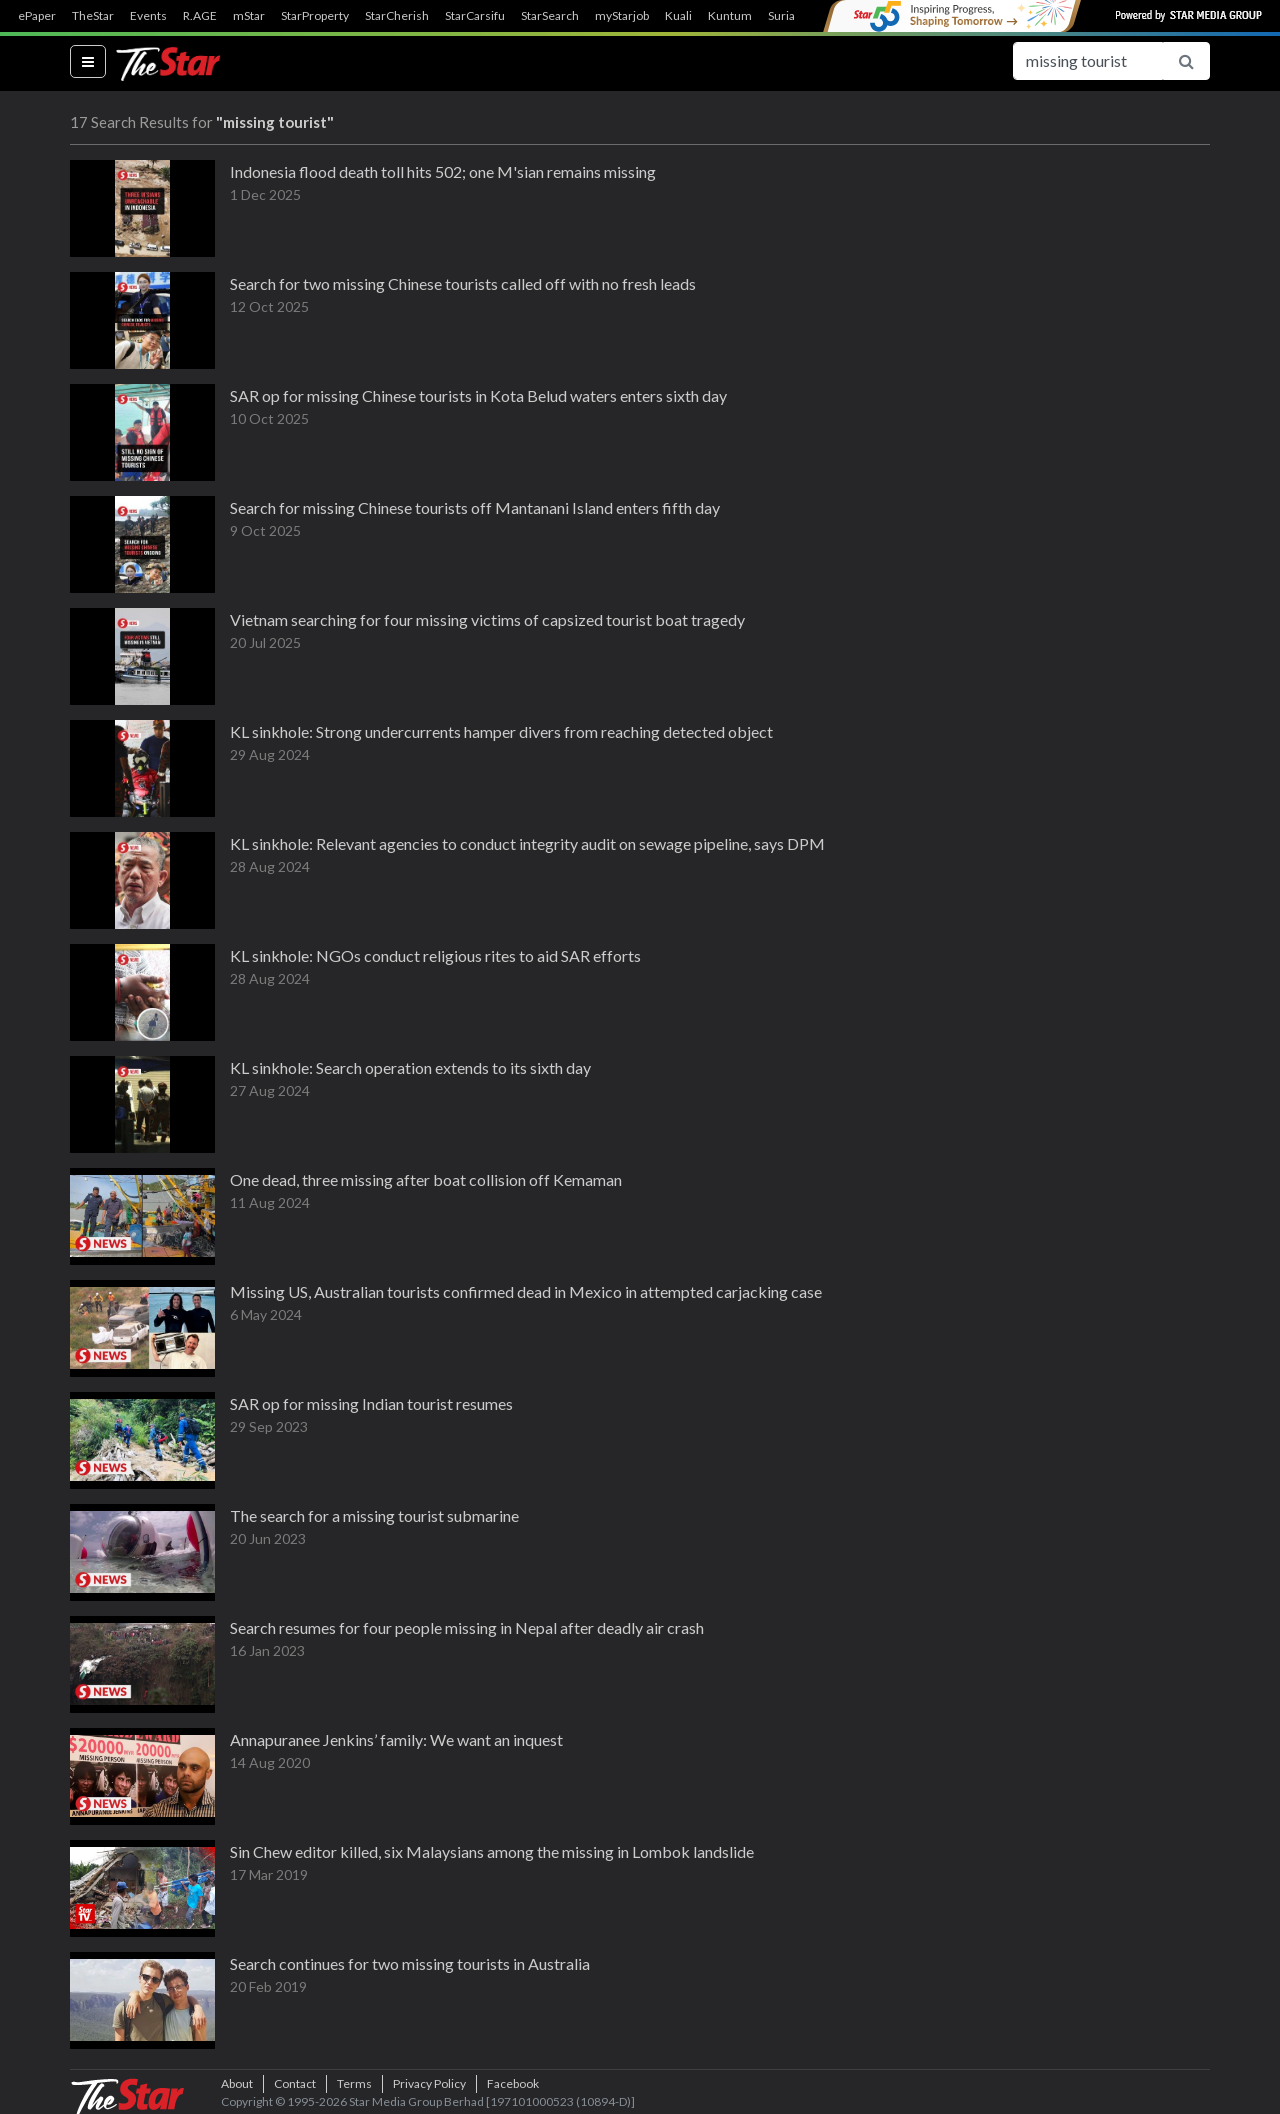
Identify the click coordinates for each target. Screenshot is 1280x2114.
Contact (295, 2083)
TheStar (93, 16)
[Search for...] (1088, 61)
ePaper (37, 16)
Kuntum (730, 16)
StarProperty (315, 16)
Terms (354, 2083)
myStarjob (622, 16)
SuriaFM (790, 16)
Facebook (513, 2083)
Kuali (678, 16)
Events (148, 16)
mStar (249, 16)
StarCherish (397, 16)
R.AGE (200, 16)
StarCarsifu (475, 16)
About (237, 2083)
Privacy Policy (429, 2083)
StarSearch (550, 16)
